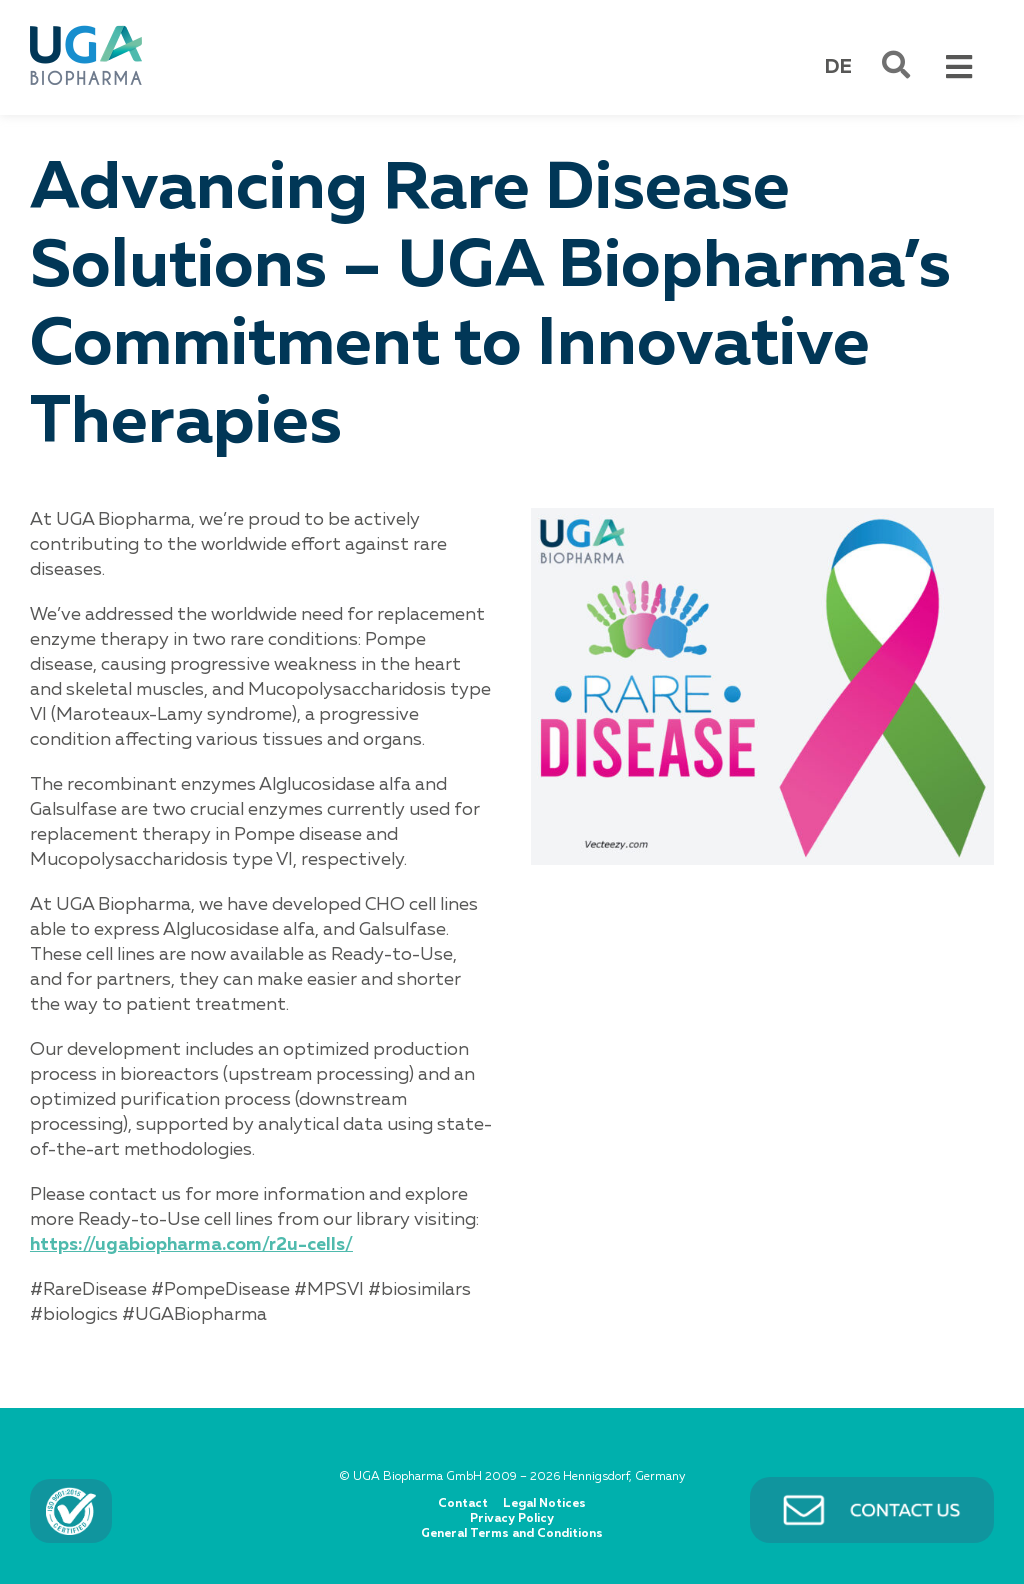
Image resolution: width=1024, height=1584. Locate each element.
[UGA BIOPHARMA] (86, 29)
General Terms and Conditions (512, 1534)
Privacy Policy (512, 1519)
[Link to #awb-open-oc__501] (896, 65)
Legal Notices (544, 1504)
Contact (463, 1504)
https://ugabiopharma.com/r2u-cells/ (191, 1245)
